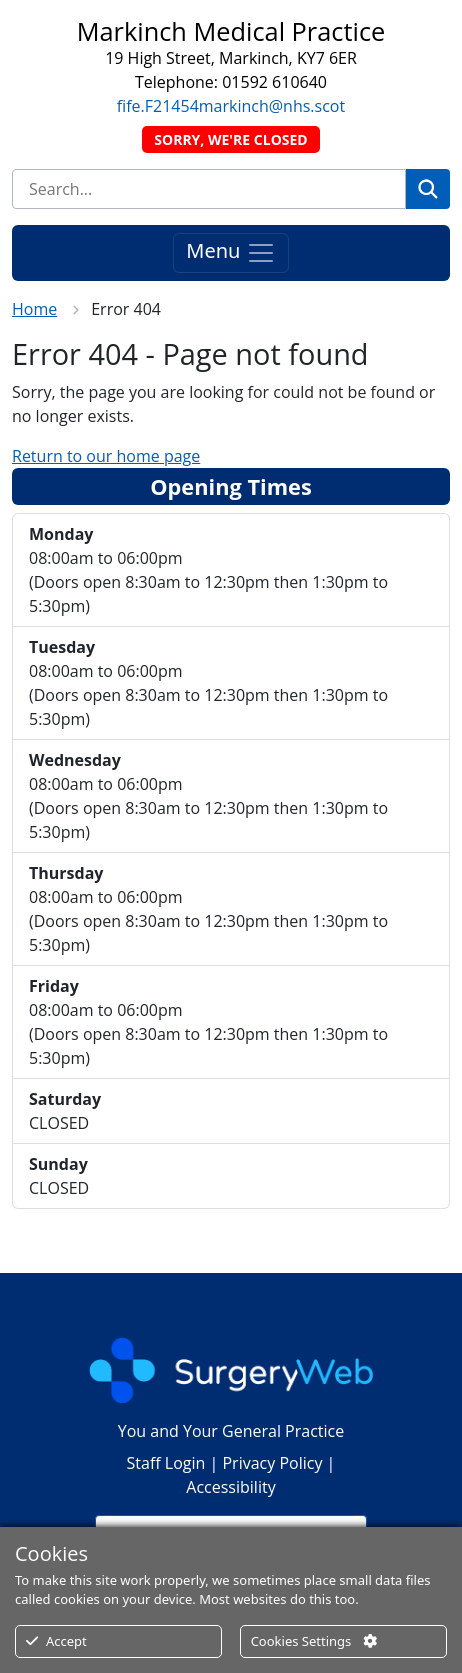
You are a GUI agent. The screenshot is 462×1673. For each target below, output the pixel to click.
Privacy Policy (272, 1463)
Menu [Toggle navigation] (230, 253)
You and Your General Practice (231, 1431)
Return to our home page (106, 456)
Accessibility (230, 1487)
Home (34, 309)
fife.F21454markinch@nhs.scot (231, 106)
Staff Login (166, 1463)
